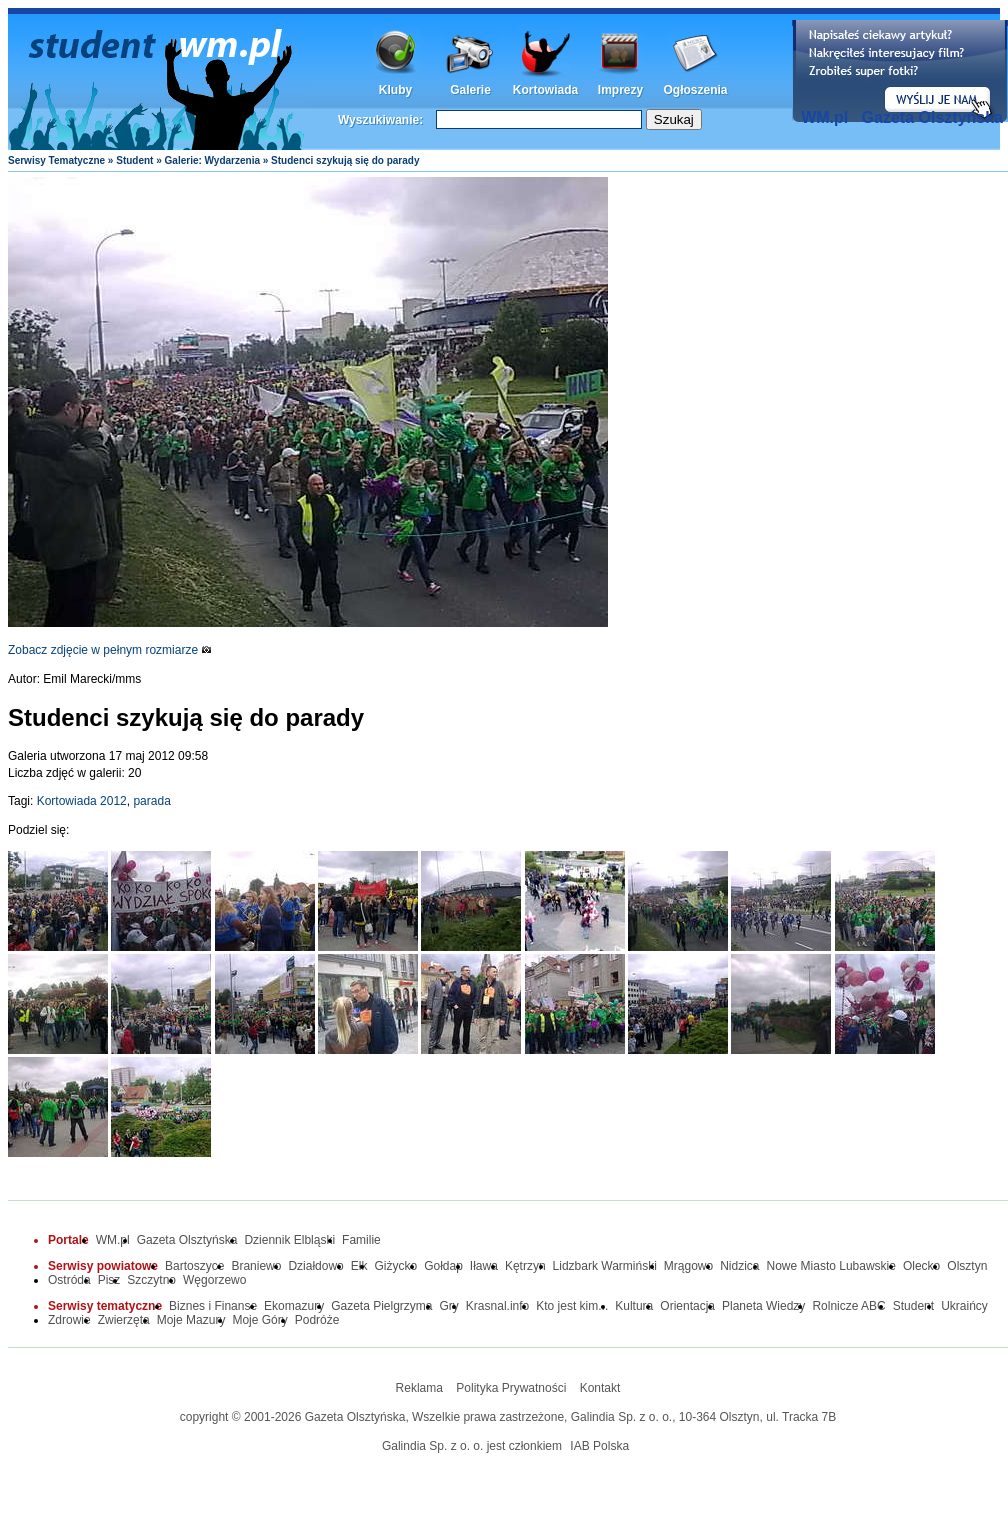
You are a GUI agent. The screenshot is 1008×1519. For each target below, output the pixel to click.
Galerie (470, 90)
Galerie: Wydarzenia (212, 160)
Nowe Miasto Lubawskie (831, 1266)
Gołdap (443, 1266)
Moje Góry (259, 1320)
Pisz (109, 1280)
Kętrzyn (525, 1266)
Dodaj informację (900, 71)
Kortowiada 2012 (82, 801)
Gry (449, 1306)
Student (134, 160)
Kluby (395, 90)
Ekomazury (294, 1306)
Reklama (419, 1388)
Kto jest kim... (572, 1306)
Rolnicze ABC (848, 1306)
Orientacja (687, 1306)
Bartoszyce (194, 1266)
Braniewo (256, 1266)
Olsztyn (967, 1266)
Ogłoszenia (695, 90)
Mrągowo (688, 1266)
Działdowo (315, 1266)
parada (151, 801)
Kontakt (600, 1388)
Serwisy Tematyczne (56, 160)
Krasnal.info (497, 1306)
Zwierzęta (124, 1320)
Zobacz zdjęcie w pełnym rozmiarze (110, 650)
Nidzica (739, 1266)
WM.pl (824, 117)
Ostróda (69, 1280)
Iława (484, 1266)
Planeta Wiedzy (763, 1306)
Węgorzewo (214, 1280)
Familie (361, 1240)
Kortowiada (545, 90)
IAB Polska (599, 1446)
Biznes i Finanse (213, 1306)
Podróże (317, 1320)
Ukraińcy (964, 1306)
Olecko (921, 1266)
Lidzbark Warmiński (605, 1266)
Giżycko (395, 1266)
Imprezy (620, 90)
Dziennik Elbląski (289, 1240)
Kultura (634, 1306)
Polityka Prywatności (511, 1388)
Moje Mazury (191, 1320)
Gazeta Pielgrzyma (381, 1306)
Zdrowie (69, 1320)
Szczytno (151, 1280)
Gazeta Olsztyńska (932, 117)
